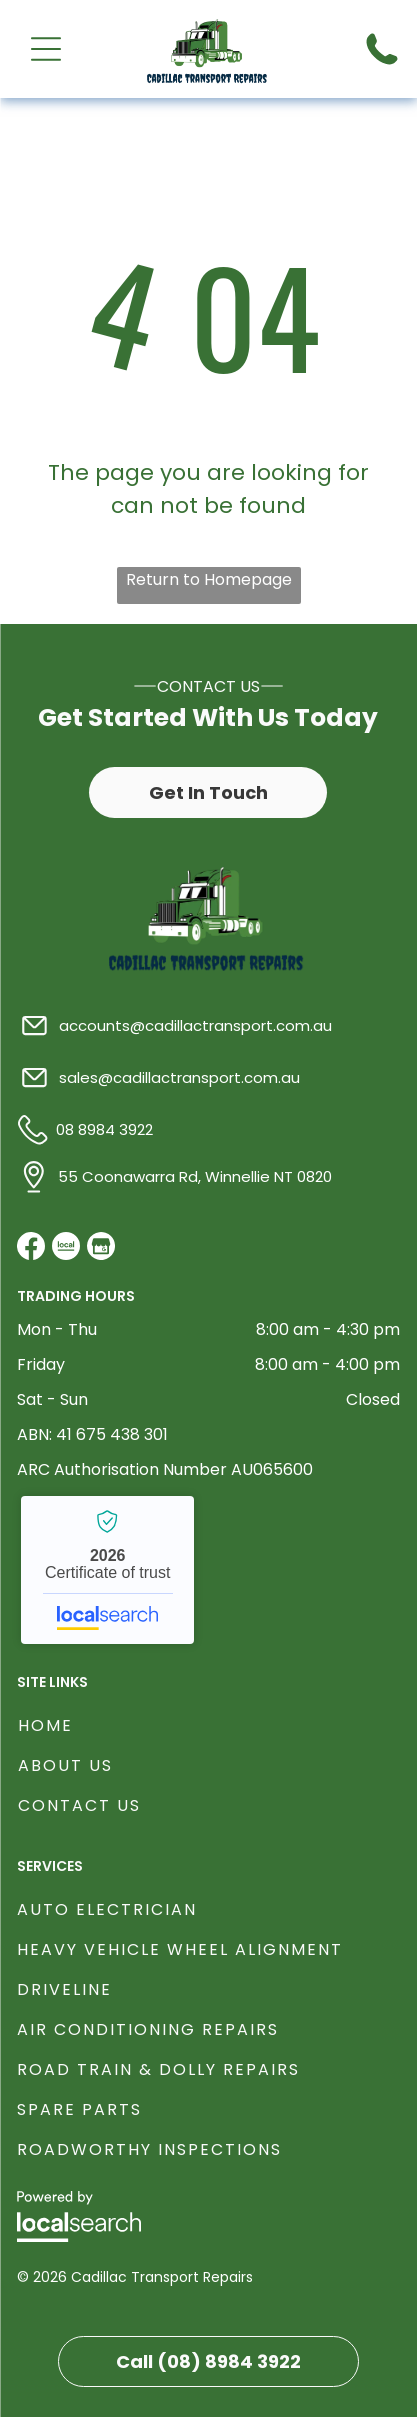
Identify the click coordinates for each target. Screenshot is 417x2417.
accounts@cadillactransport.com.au (195, 1025)
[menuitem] (209, 1723)
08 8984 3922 (104, 1129)
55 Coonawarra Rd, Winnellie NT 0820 (195, 1176)
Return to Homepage (209, 579)
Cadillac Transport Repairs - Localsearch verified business (107, 1570)
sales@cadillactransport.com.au (179, 1077)
